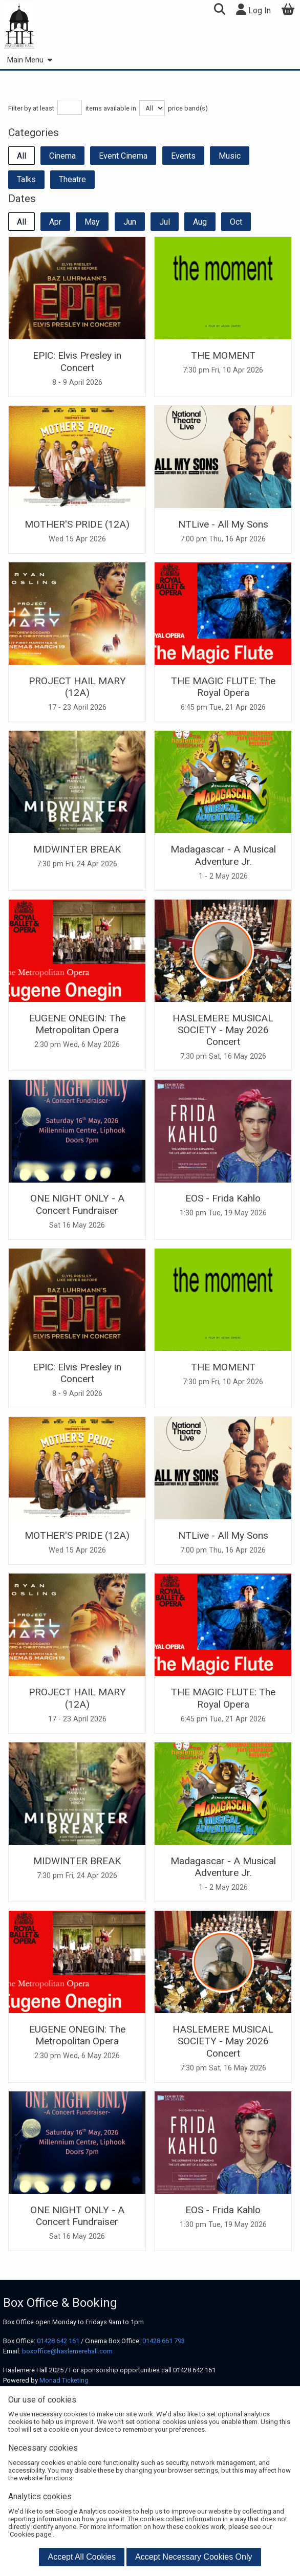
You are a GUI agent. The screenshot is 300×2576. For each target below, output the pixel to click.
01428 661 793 (163, 2341)
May (92, 222)
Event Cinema (123, 156)
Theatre (72, 179)
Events (183, 156)
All (21, 156)
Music (230, 156)
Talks (26, 179)
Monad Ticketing (64, 2380)
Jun (129, 222)
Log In (253, 9)
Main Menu (29, 60)
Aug (200, 222)
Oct (236, 222)
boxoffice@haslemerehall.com (67, 2351)
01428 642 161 (58, 2341)
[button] (219, 10)
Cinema (62, 156)
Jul (164, 222)
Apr (55, 222)
